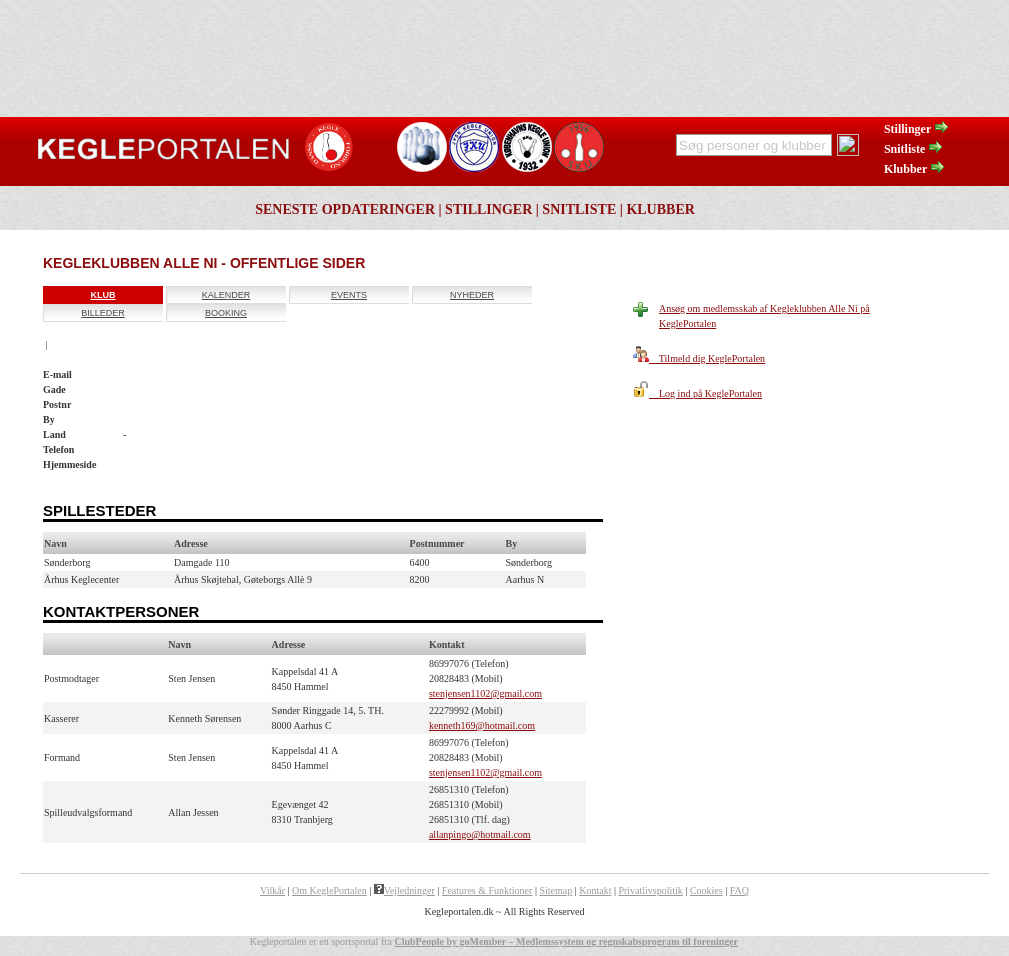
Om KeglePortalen (329, 890)
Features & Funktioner (487, 890)
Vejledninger (404, 890)
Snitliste (914, 149)
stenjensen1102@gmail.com (485, 693)
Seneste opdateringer (345, 209)
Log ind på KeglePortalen (697, 393)
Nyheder (472, 295)
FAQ (739, 890)
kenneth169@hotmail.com (482, 725)
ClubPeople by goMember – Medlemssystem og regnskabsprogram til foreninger (566, 941)
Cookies (706, 890)
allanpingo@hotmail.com (480, 834)
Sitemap (555, 890)
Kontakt (595, 890)
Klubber (915, 169)
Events (349, 295)
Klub (103, 295)
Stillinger (917, 129)
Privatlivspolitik (650, 890)
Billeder (103, 313)
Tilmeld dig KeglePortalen (699, 358)
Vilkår (272, 890)
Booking (226, 313)
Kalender (226, 295)
